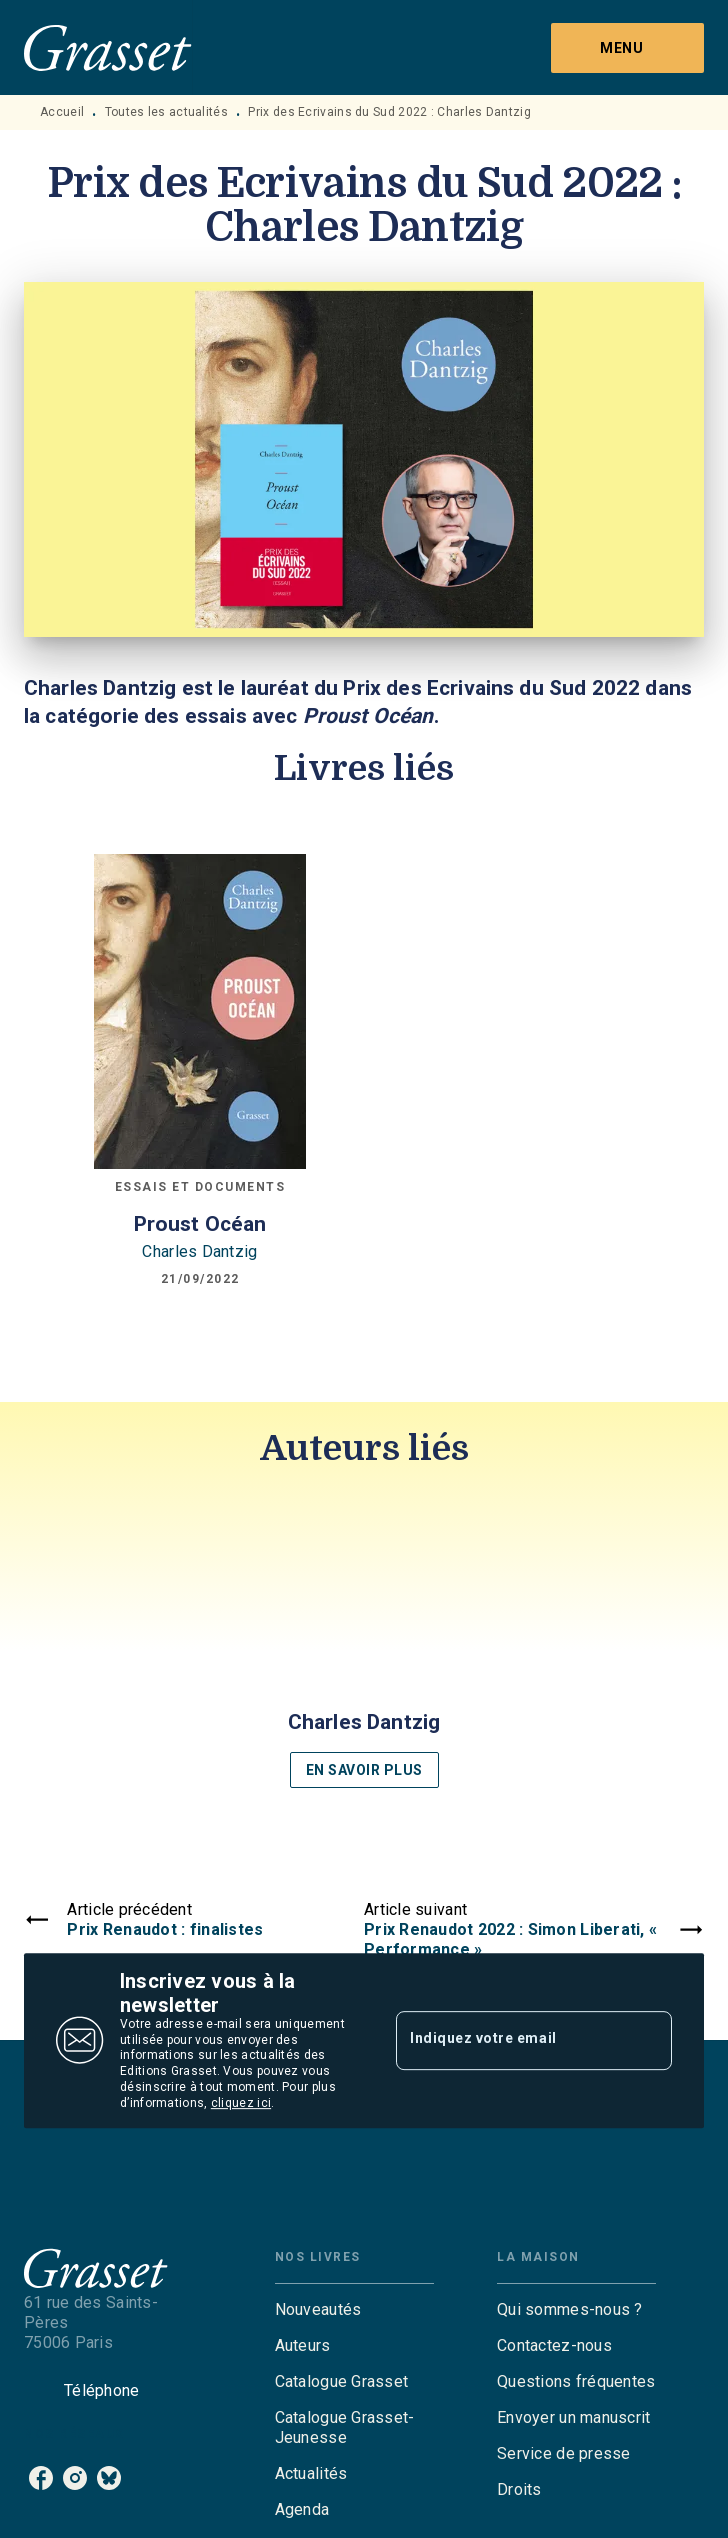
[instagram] (75, 2478)
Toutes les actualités (166, 112)
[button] (364, 1645)
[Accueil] (108, 47)
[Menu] (627, 48)
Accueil (62, 112)
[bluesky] (109, 2478)
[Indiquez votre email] (509, 2040)
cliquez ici (241, 2103)
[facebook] (41, 2478)
